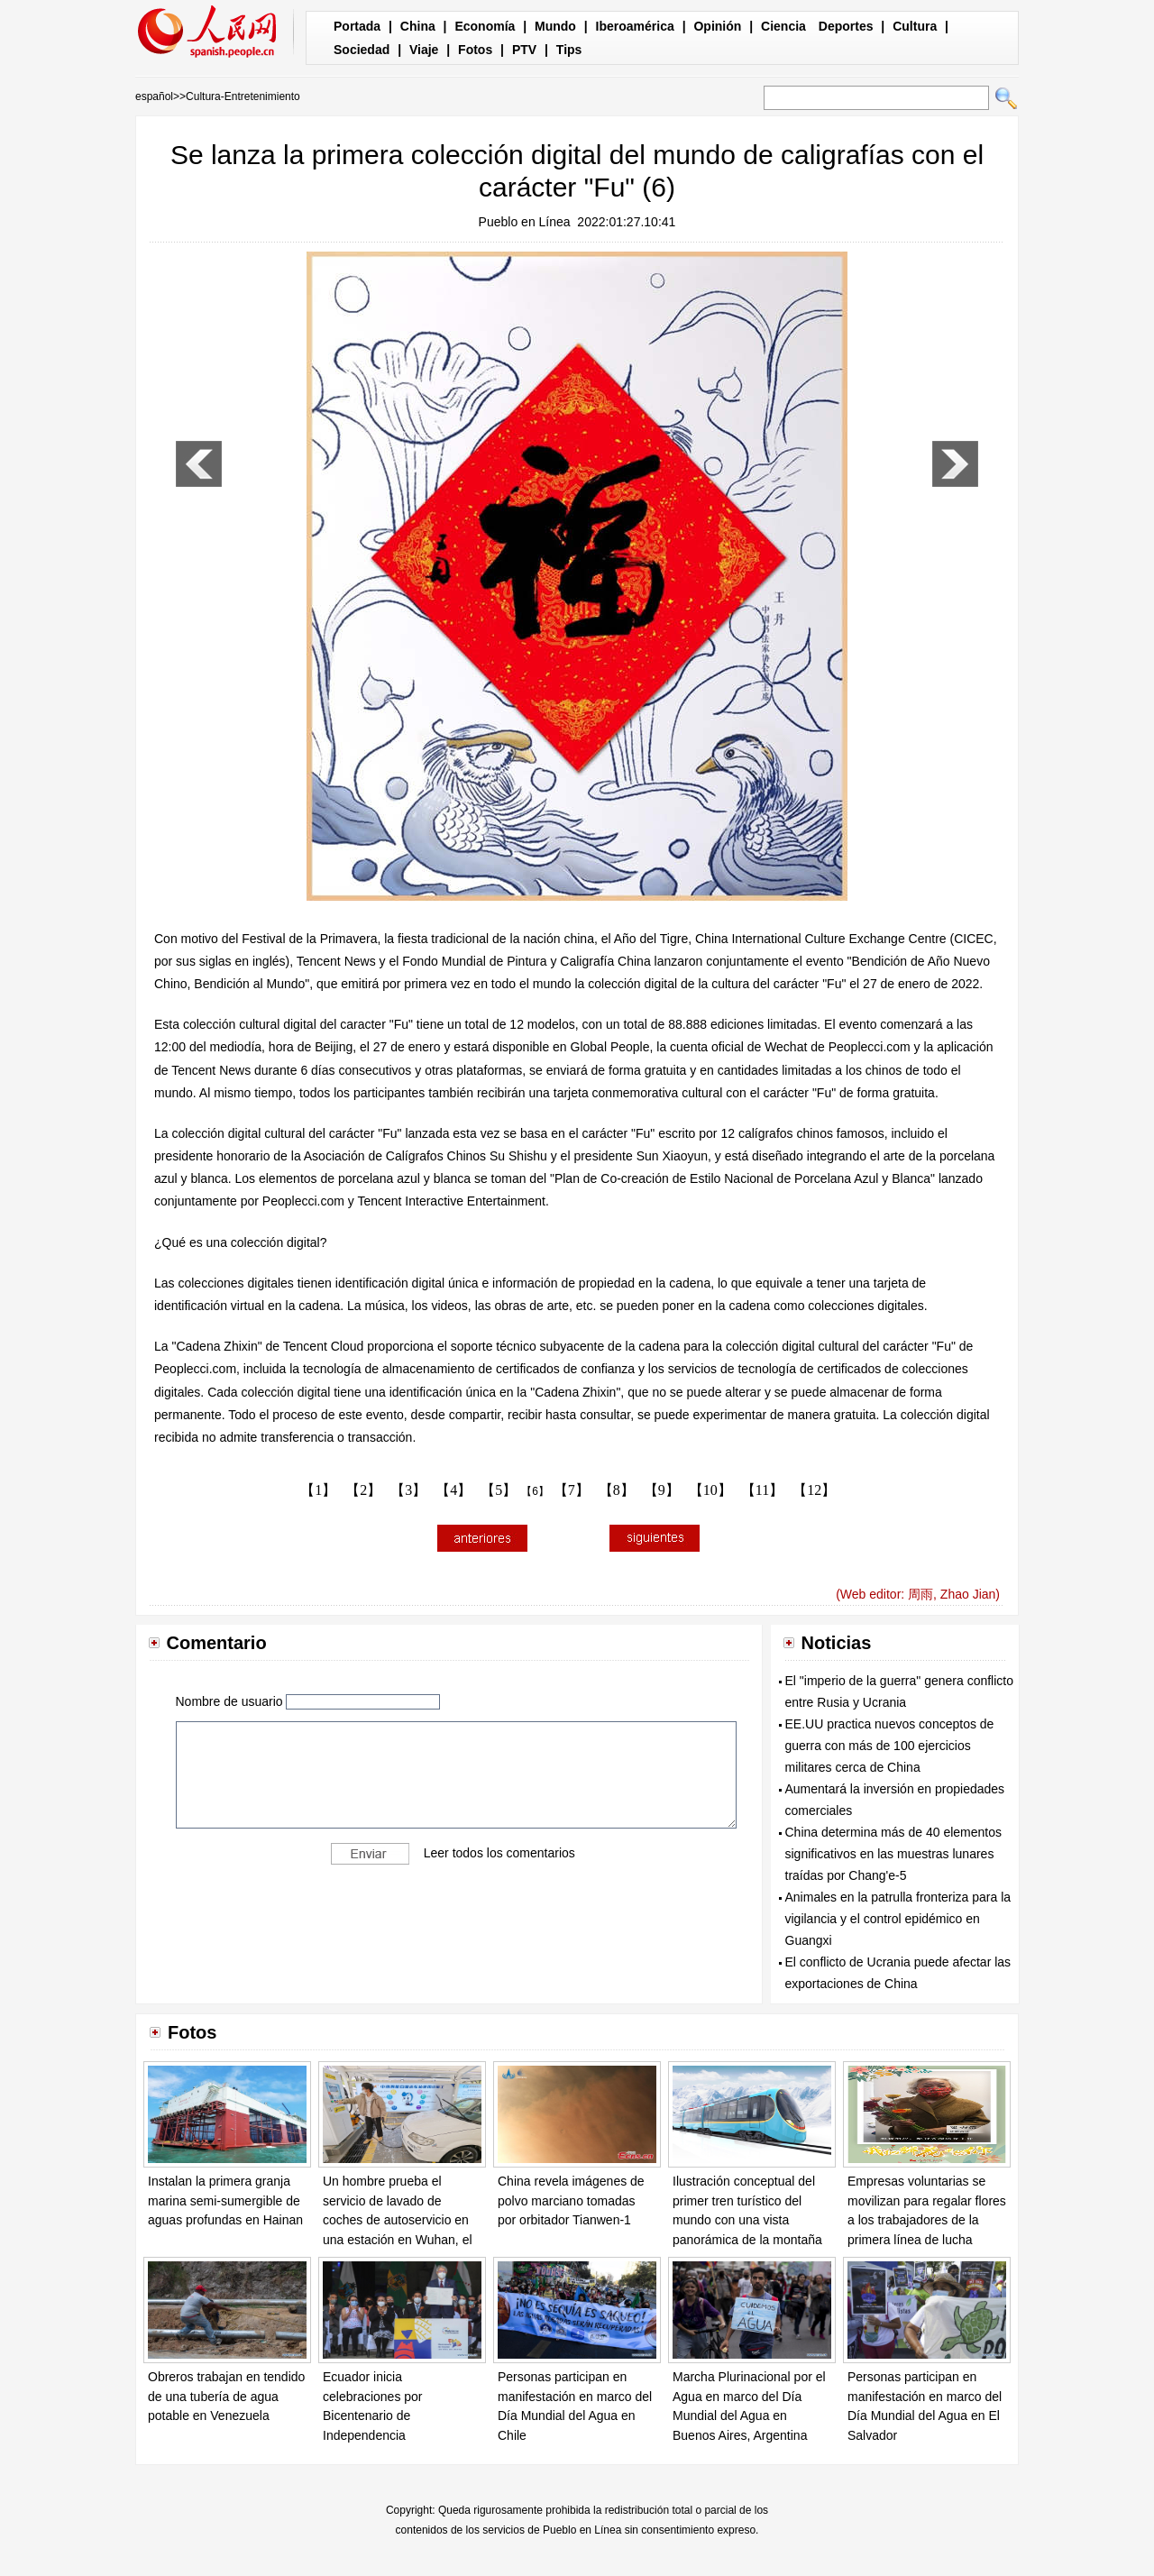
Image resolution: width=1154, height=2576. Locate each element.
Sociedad (361, 49)
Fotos (475, 49)
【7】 (572, 1490)
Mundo (555, 26)
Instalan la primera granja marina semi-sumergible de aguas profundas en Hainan (225, 2200)
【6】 (535, 1491)
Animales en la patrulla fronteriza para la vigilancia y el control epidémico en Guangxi (898, 1919)
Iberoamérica (635, 26)
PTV (524, 49)
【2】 (363, 1490)
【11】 (762, 1490)
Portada (357, 26)
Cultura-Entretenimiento (243, 96)
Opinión (717, 26)
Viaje (423, 49)
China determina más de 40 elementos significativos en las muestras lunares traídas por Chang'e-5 (893, 1854)
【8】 (617, 1490)
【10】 (710, 1490)
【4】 (453, 1490)
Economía (484, 26)
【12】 (814, 1490)
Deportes (846, 26)
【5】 (499, 1490)
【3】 (408, 1490)
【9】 (662, 1490)
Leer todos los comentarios (499, 1853)
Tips (569, 49)
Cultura (915, 26)
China (417, 26)
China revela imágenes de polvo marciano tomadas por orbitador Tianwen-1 (571, 2200)
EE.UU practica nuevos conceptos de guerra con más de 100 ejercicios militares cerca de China (889, 1745)
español (154, 96)
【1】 (318, 1490)
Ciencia (783, 26)
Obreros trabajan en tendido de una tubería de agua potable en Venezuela (226, 2396)
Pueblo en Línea (525, 222)
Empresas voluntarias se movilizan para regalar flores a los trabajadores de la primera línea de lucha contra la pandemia (926, 2220)
